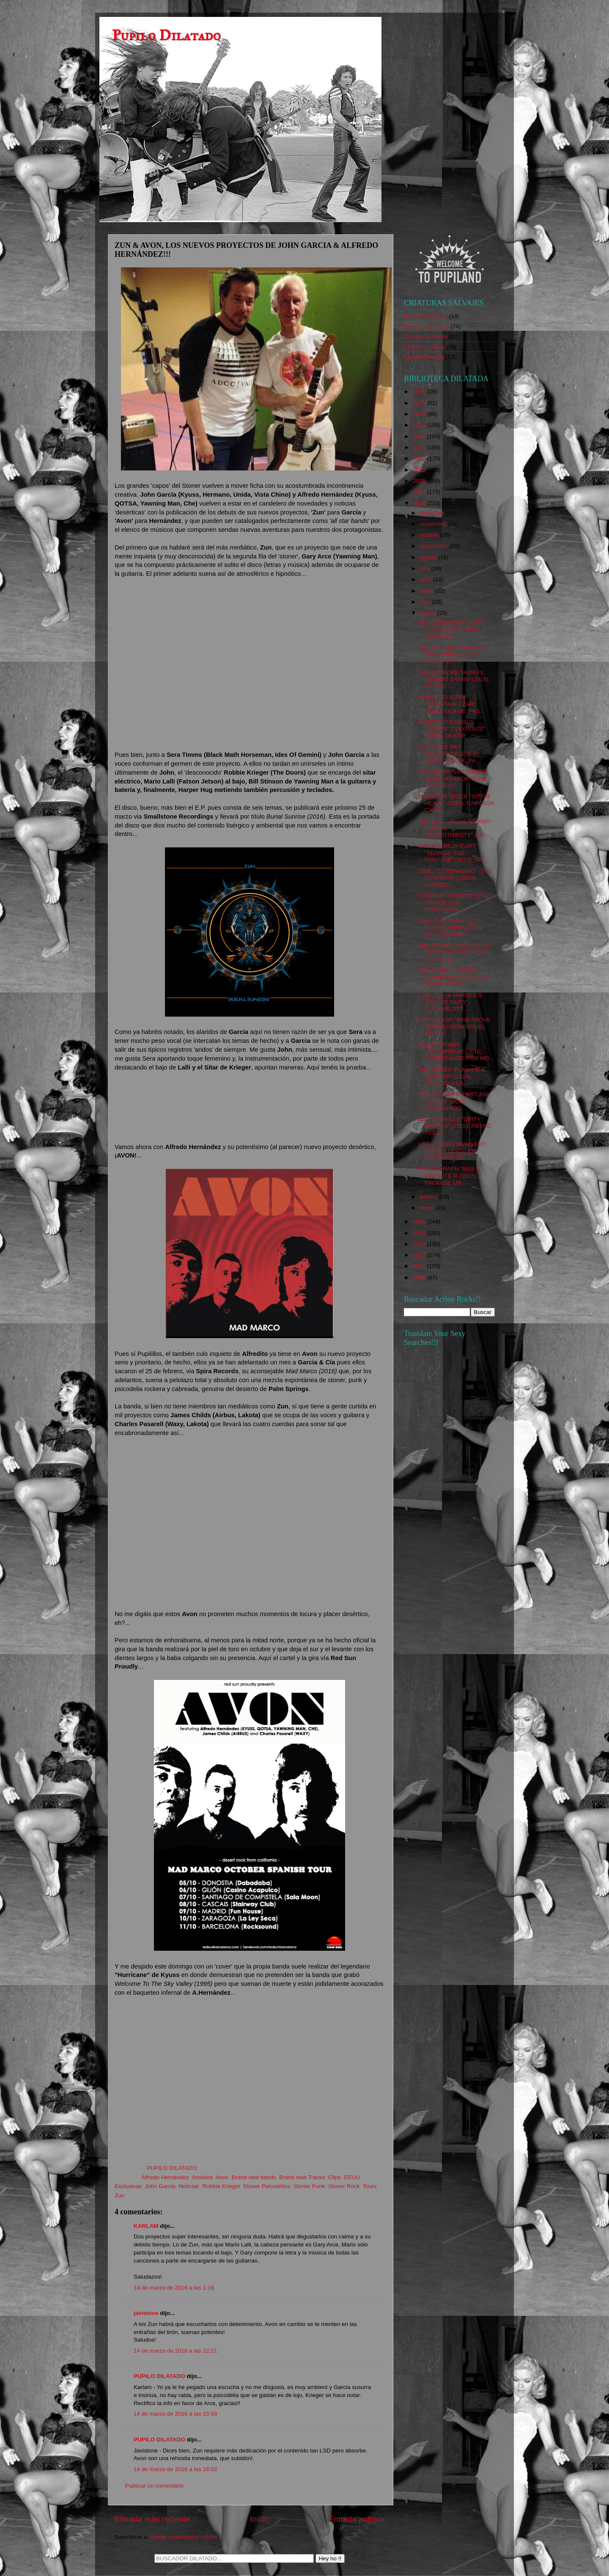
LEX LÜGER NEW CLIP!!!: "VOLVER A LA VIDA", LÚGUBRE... (452, 629)
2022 (420, 436)
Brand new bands (254, 2177)
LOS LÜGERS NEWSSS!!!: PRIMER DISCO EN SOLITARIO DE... (453, 1151)
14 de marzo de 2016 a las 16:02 (175, 2469)
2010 (420, 1277)
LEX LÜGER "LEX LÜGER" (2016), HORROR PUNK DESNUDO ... (453, 778)
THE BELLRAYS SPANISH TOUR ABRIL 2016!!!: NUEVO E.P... (452, 654)
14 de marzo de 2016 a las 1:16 (174, 2288)
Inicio (259, 2519)
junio (426, 579)
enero (428, 1207)
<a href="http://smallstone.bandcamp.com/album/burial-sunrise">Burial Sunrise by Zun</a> (249, 1105)
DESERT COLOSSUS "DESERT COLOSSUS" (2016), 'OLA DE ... (451, 729)
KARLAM (146, 2226)
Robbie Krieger (221, 2186)
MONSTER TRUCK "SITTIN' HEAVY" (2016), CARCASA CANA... (456, 803)
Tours (370, 2186)
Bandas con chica (426, 326)
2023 (420, 425)
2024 (420, 414)
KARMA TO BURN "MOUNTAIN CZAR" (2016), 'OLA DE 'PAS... (451, 704)
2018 (420, 481)
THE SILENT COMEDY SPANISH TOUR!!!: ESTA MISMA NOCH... (453, 977)
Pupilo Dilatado (166, 35)
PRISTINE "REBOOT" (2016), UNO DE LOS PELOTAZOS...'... (456, 903)
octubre (430, 535)
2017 (420, 492)
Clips (334, 2177)
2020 (420, 458)
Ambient (202, 2177)
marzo (428, 613)
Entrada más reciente (152, 2519)
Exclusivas (128, 2186)
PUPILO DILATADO (159, 2376)
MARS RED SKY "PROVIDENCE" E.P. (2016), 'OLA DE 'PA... (449, 754)
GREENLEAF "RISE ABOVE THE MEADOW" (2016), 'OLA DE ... (454, 1026)
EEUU (352, 2177)
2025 (420, 403)
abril (426, 602)
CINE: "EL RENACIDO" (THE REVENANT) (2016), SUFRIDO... (455, 878)
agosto (429, 557)
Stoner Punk (309, 2186)
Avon (222, 2177)
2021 (420, 447)
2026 (420, 391)
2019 (420, 470)
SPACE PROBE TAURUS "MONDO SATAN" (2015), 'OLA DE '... (454, 679)
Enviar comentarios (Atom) (184, 2537)
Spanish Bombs (424, 357)
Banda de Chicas (425, 316)
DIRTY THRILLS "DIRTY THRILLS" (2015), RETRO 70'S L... (454, 1126)
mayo (427, 591)
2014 (420, 1233)
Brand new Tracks (302, 2177)
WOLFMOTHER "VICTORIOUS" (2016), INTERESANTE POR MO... (456, 1051)
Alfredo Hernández (165, 2177)
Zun (119, 2195)
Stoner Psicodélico (267, 2186)
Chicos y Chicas (424, 347)
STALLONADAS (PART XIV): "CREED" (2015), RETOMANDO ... (455, 1101)
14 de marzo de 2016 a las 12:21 (175, 2351)
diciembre (433, 513)
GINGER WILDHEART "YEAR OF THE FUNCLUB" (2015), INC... (453, 853)
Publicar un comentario (154, 2486)
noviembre (434, 524)
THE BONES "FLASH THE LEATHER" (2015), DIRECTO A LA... (452, 1076)
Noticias (189, 2186)
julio (425, 568)
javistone (146, 2313)
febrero (429, 1196)
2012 (420, 1255)
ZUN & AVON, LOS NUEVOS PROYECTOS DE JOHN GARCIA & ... (455, 952)
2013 (420, 1244)
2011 (420, 1266)
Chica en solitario (426, 336)
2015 (420, 1221)
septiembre (435, 546)
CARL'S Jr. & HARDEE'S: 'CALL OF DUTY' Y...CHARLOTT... (450, 1002)
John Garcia (160, 2186)
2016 (420, 503)
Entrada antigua (357, 2519)
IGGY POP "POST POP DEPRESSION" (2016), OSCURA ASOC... (451, 927)
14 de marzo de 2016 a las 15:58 (175, 2414)
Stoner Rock (343, 2186)
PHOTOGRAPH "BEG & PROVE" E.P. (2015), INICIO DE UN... (449, 1175)
